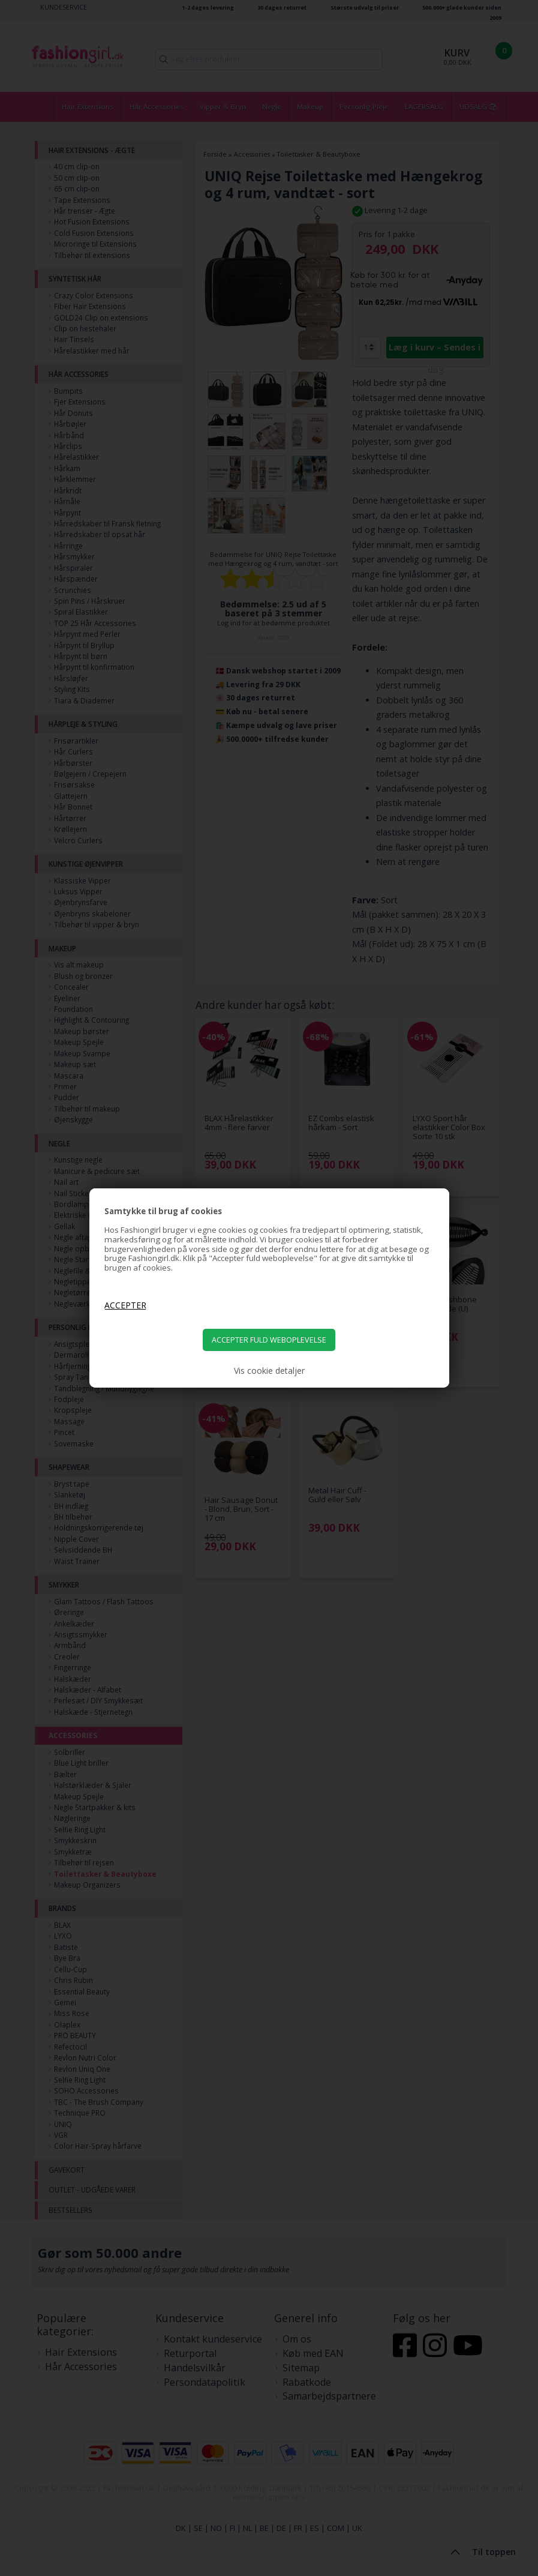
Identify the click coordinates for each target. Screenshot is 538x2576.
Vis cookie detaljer (269, 1371)
